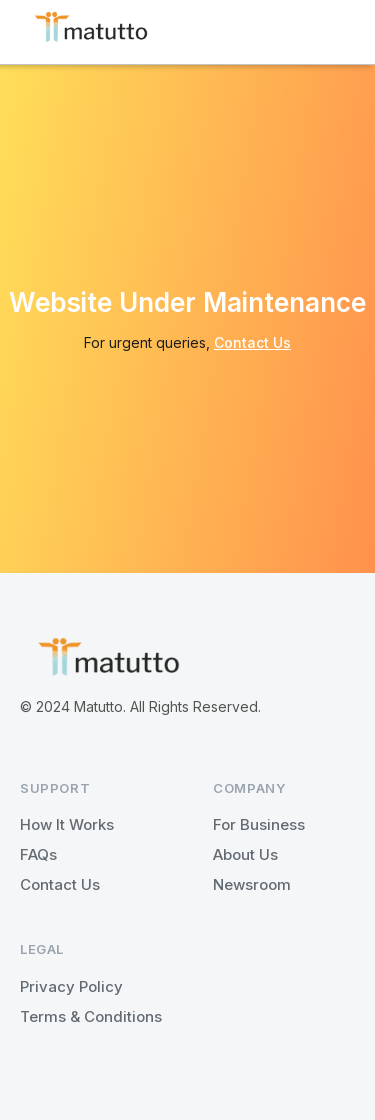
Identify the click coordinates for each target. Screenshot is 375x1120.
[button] (339, 32)
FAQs (38, 854)
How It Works (67, 824)
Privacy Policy (71, 986)
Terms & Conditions (91, 1016)
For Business (259, 824)
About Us (245, 854)
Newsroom (252, 884)
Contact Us (252, 342)
